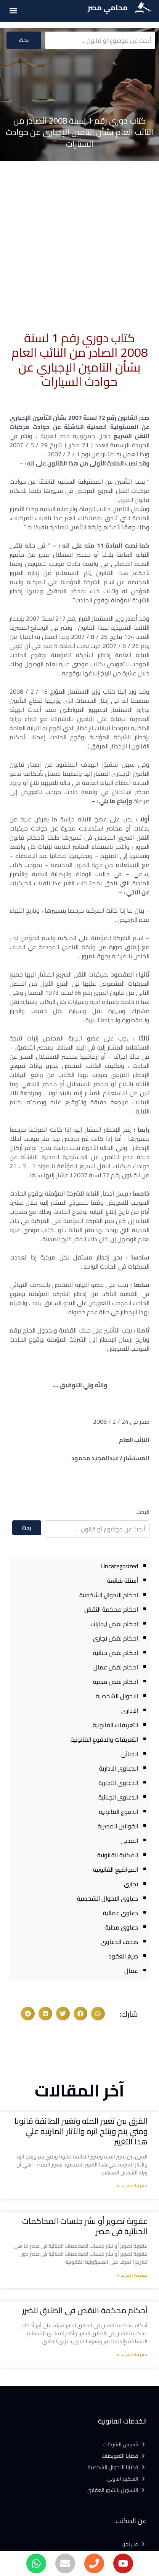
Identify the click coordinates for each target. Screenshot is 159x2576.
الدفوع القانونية (118, 1811)
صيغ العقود (123, 1956)
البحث (143, 1512)
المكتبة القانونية (117, 1855)
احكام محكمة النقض (111, 1609)
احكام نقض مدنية (115, 1681)
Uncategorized (119, 1566)
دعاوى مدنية (121, 1927)
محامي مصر (108, 7)
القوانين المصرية (118, 1826)
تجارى (131, 1884)
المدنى (129, 1840)
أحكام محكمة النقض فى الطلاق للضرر (85, 2310)
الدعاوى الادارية (118, 1768)
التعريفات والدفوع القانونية (104, 1739)
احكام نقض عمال (115, 1667)
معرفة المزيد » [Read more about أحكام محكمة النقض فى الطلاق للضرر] (132, 2355)
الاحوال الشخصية (117, 1696)
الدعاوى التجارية (118, 1782)
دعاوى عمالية (120, 1913)
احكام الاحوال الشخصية (108, 1595)
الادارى (129, 1710)
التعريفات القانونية (115, 1725)
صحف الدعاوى (119, 1941)
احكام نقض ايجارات (114, 1623)
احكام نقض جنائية (115, 1652)
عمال (131, 1970)
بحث (24, 40)
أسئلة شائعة (122, 1580)
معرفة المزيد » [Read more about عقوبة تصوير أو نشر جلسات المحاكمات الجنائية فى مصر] (132, 2276)
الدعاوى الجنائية (118, 1797)
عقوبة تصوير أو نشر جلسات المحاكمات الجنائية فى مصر (85, 2225)
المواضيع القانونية (115, 1869)
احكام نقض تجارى (115, 1638)
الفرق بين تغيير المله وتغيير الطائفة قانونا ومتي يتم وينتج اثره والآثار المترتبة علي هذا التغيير (81, 2131)
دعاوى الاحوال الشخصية (107, 1898)
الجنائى (129, 1754)
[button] (13, 10)
